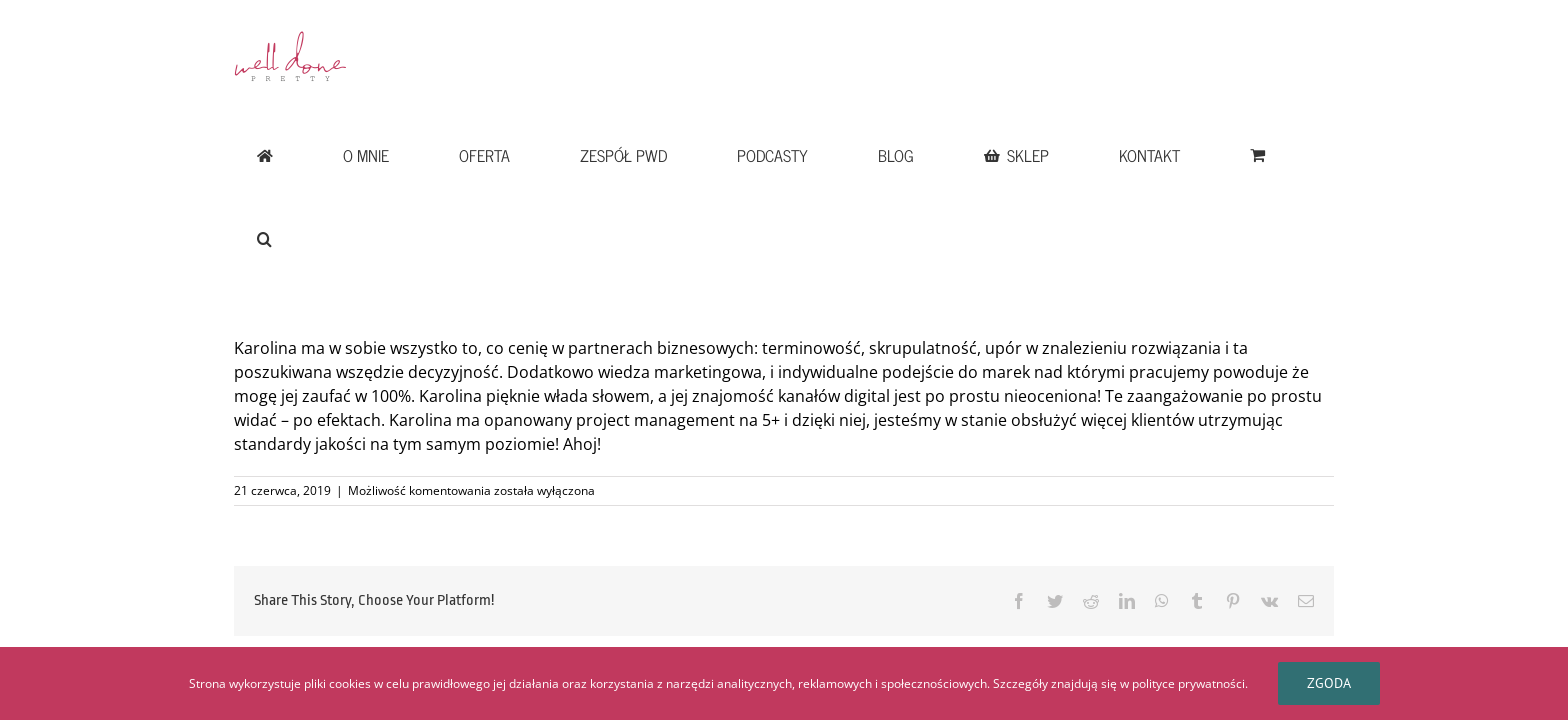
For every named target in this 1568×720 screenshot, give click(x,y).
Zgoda (1329, 683)
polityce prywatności (1188, 683)
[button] (1304, 42)
